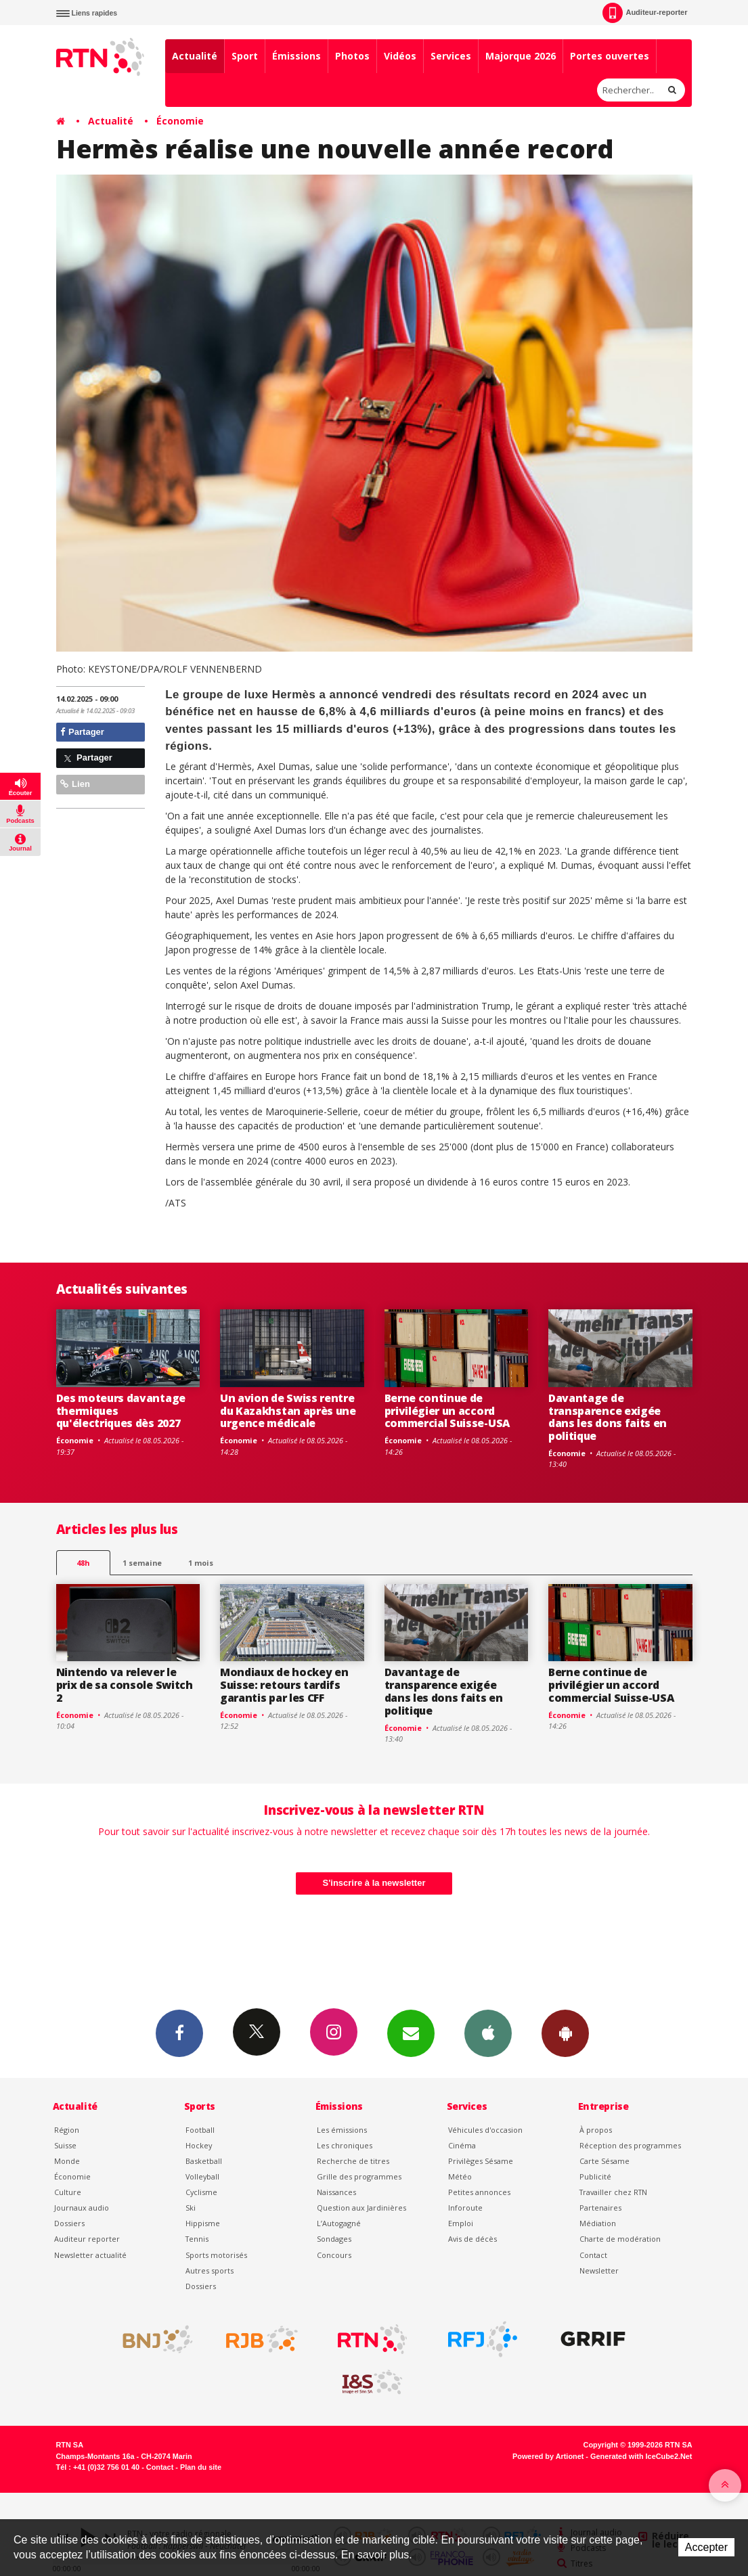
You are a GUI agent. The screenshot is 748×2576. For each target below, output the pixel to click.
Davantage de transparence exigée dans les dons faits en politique (607, 1417)
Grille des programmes (359, 2176)
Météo (460, 2176)
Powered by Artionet (548, 2456)
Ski (190, 2207)
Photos (352, 55)
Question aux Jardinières (361, 2207)
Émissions (296, 55)
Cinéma (462, 2145)
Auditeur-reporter (644, 13)
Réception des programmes (630, 2145)
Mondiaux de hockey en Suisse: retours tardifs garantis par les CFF (284, 1685)
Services (451, 55)
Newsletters (411, 2033)
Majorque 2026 (520, 55)
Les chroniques (344, 2145)
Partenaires (600, 2207)
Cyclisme (201, 2192)
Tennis (196, 2238)
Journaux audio (81, 2207)
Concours (334, 2255)
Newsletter (599, 2270)
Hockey (198, 2145)
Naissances (336, 2192)
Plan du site (200, 2467)
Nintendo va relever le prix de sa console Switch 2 (124, 1685)
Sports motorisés (216, 2255)
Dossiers (69, 2223)
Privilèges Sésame (480, 2160)
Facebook (179, 2033)
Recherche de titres (353, 2160)
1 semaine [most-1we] (142, 1563)
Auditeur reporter (87, 2238)
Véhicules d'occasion (485, 2129)
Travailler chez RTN (613, 2192)
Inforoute (465, 2207)
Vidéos (400, 55)
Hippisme (202, 2223)
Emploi (460, 2223)
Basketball (203, 2160)
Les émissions (342, 2129)
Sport (245, 55)
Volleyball (202, 2176)
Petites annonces (479, 2192)
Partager (82, 732)
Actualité (194, 55)
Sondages (334, 2238)
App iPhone (488, 2033)
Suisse (65, 2145)
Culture (67, 2192)
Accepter (706, 2547)
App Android (565, 2033)
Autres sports (209, 2270)
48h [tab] (82, 1563)
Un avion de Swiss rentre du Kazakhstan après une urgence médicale (288, 1411)
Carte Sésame (604, 2160)
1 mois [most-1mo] (200, 1563)
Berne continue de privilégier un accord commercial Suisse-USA (447, 1411)
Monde (67, 2160)
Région (66, 2129)
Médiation (597, 2223)
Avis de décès (472, 2238)
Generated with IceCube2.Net (641, 2456)
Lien (75, 784)
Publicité (595, 2176)
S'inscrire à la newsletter (374, 1883)
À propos (595, 2129)
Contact (593, 2255)
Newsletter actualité (90, 2255)
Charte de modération (620, 2238)
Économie (180, 120)
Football (200, 2129)
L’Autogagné (339, 2223)
